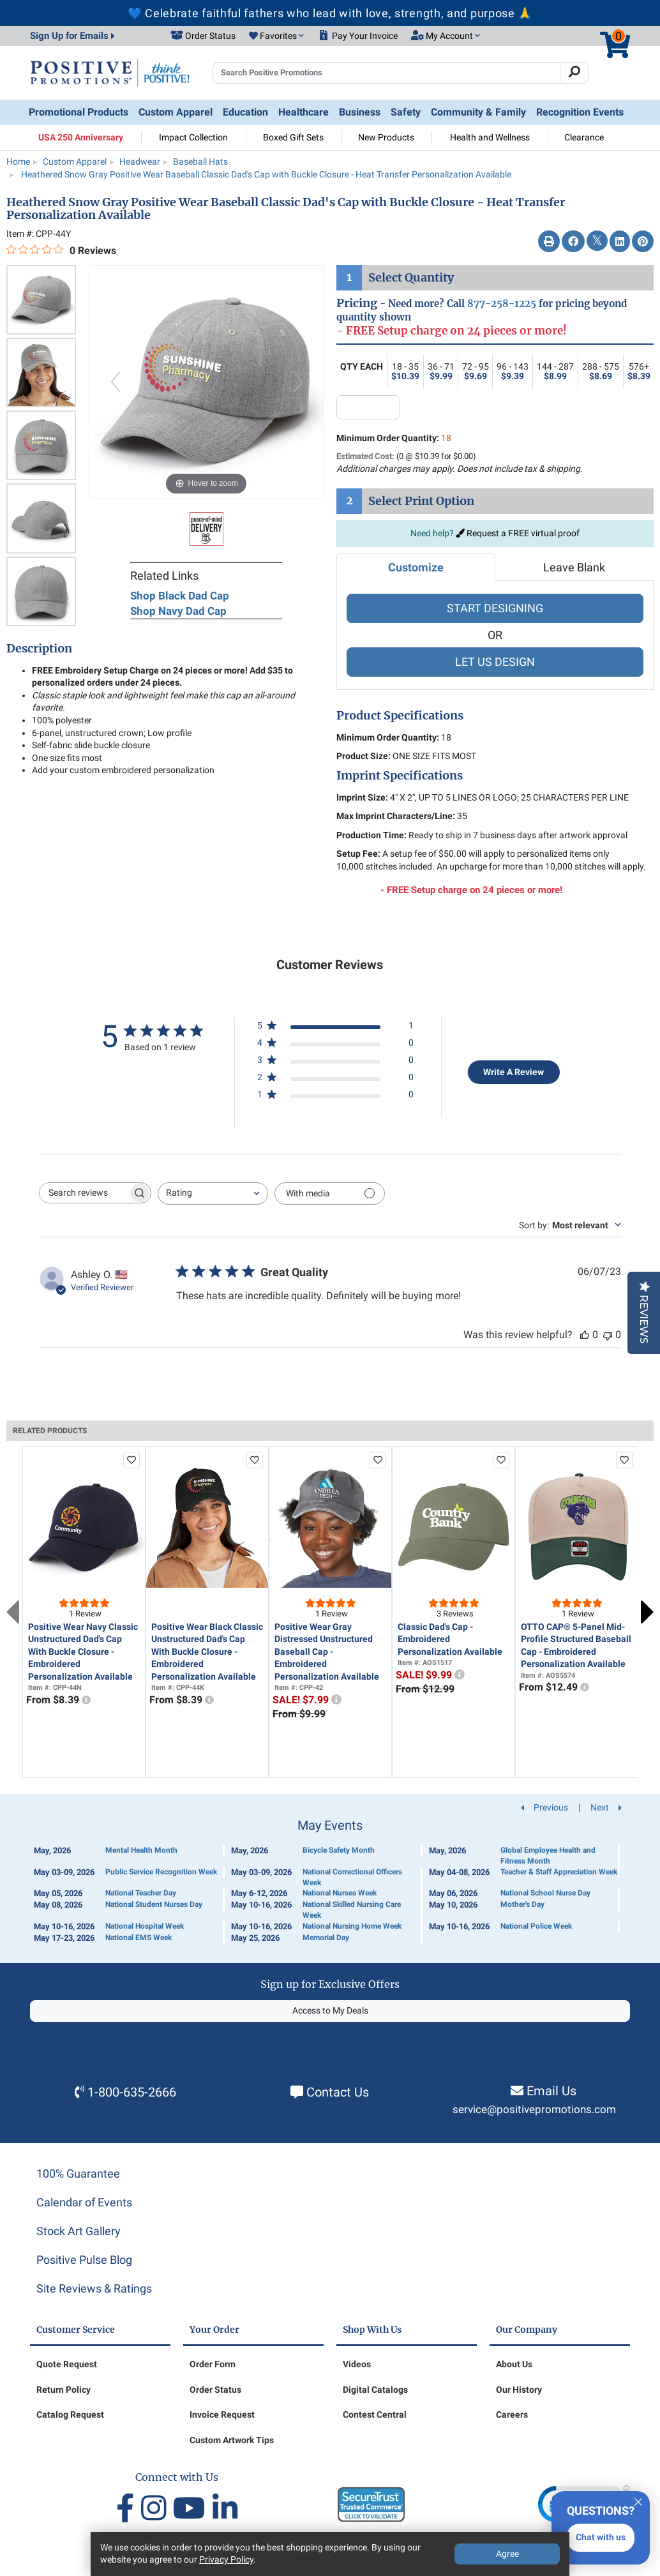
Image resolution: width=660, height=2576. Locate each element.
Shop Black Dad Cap (179, 595)
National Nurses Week (340, 1892)
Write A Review (513, 1072)
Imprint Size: (362, 797)
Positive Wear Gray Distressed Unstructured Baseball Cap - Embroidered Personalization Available (326, 1652)
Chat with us (601, 2537)
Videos (357, 2364)
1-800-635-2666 (131, 2092)
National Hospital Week (144, 1926)
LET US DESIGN (495, 661)
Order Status (215, 2389)
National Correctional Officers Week (352, 1877)
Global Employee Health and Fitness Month (548, 1855)
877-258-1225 (501, 304)
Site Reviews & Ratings (94, 2288)
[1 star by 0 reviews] (335, 1097)
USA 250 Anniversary (80, 137)
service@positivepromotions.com (534, 2110)
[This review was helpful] (584, 1335)
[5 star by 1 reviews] (335, 1028)
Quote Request (66, 2364)
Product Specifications (399, 715)
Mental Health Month (141, 1850)
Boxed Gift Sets (293, 137)
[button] (276, 36)
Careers (512, 2414)
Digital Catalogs (375, 2389)
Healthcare (303, 112)
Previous (12, 1612)
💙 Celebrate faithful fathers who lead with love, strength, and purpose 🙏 (330, 13)
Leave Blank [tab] (574, 567)
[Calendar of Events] (330, 1881)
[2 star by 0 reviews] (335, 1080)
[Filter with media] (329, 1193)
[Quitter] (638, 2500)
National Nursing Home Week (352, 1926)
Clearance (584, 137)
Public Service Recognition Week (161, 1871)
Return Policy (63, 2389)
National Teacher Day (140, 1892)
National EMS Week (138, 1937)
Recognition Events (580, 112)
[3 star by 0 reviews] (335, 1063)
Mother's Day (522, 1904)
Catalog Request (70, 2414)
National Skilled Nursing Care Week (352, 1910)
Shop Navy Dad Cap (178, 611)
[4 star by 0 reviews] (335, 1045)
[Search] (574, 73)
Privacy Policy (226, 2559)
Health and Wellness (490, 137)
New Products (386, 137)
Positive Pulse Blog (84, 2259)
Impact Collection (193, 137)
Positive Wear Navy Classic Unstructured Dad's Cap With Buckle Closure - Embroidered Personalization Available (83, 1652)
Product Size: (363, 756)
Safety (406, 112)
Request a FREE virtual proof (518, 533)
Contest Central (375, 2414)
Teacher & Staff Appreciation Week (558, 1871)
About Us (514, 2364)
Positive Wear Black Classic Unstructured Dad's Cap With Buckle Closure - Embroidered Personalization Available (207, 1652)
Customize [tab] (416, 567)
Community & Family (478, 112)
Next (647, 1612)
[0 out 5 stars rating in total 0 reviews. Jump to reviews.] (61, 250)
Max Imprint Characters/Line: (395, 816)
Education (245, 112)
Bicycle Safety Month (339, 1850)
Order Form (213, 2364)
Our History (519, 2389)
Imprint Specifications (399, 775)
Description (39, 648)
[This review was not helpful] (607, 1335)
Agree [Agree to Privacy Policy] (507, 2554)
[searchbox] (84, 1193)
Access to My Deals (330, 2010)
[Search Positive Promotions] (386, 73)
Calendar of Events (84, 2202)
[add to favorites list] (131, 1460)
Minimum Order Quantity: (393, 438)
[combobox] (213, 1193)
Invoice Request (222, 2414)
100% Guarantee (78, 2173)
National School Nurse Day (545, 1892)
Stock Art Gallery (78, 2231)
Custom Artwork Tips (232, 2440)
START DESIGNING (495, 608)
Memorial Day (326, 1937)
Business (359, 112)
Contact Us (337, 2092)
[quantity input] (368, 407)
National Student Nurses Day (153, 1904)
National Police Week (536, 1926)
